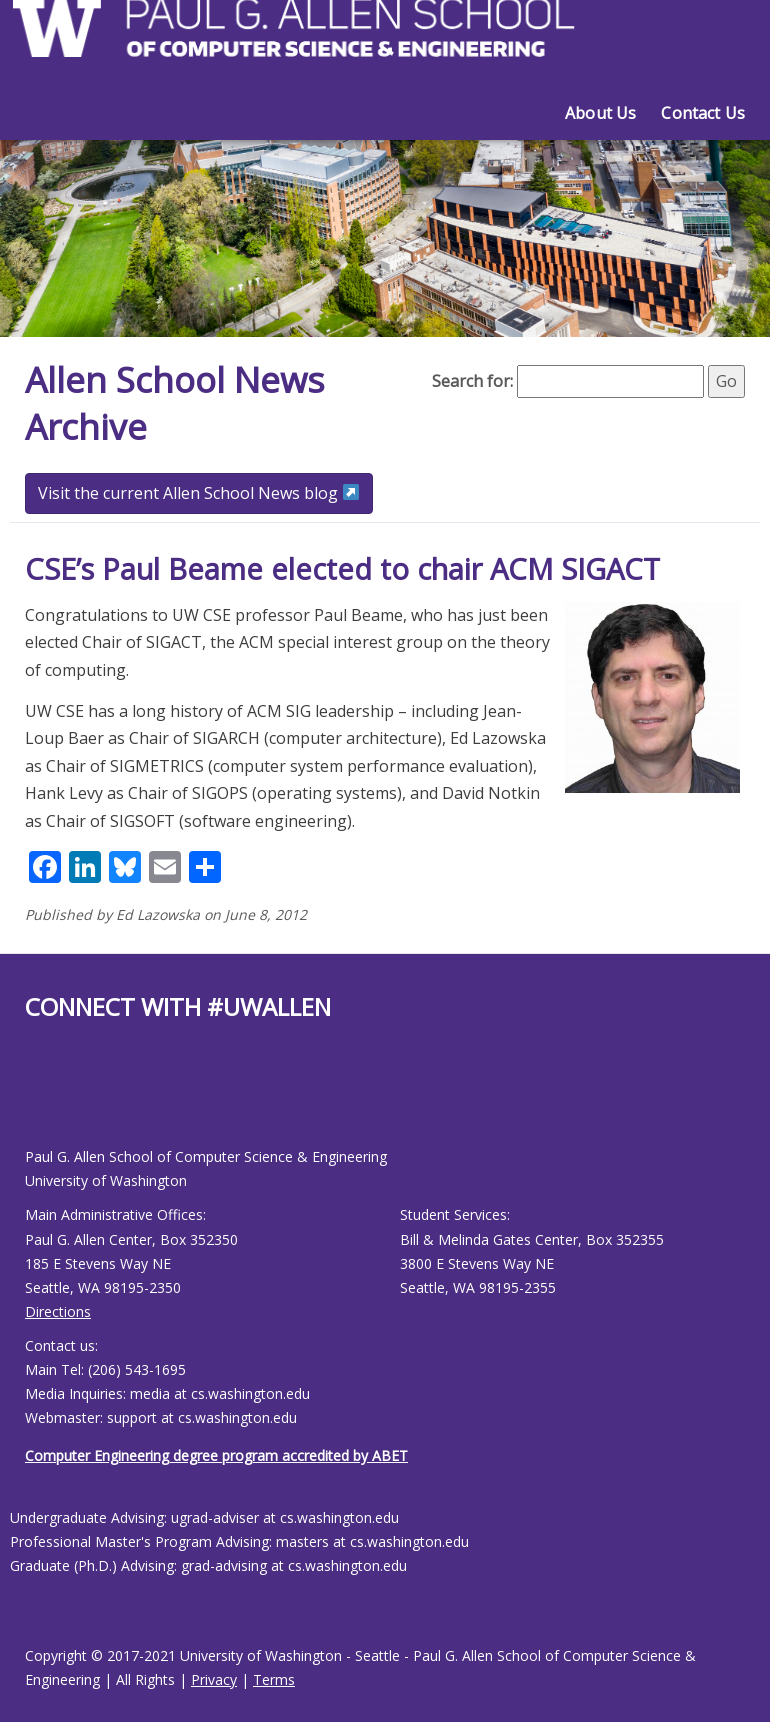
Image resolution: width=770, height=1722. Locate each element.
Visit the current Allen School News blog (198, 493)
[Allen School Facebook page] (30, 1099)
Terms (274, 1679)
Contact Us (703, 113)
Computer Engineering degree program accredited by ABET (216, 1455)
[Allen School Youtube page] (40, 1099)
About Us (600, 113)
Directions (58, 1311)
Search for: (472, 381)
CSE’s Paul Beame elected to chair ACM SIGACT (342, 568)
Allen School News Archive (178, 403)
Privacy (214, 1679)
